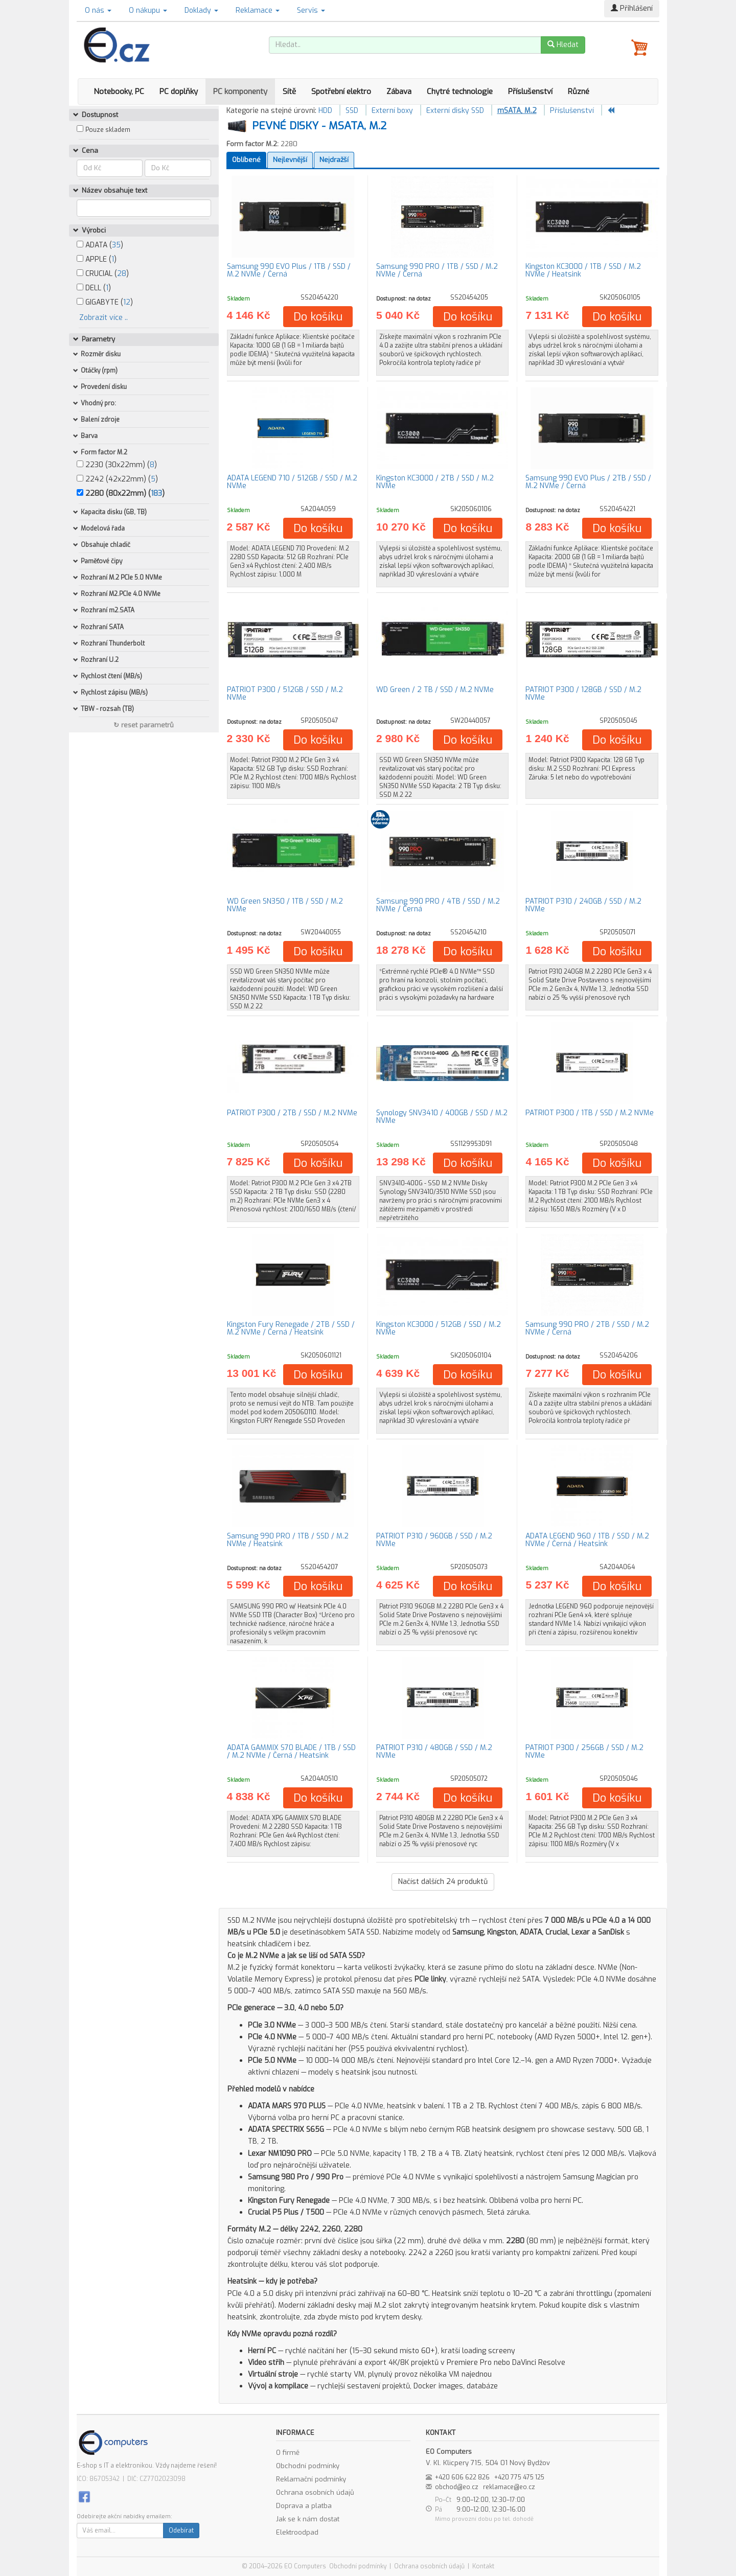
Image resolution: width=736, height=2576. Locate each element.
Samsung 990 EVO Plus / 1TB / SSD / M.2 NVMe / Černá (289, 270)
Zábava (398, 91)
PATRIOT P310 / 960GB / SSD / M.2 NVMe (434, 1540)
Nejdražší (334, 159)
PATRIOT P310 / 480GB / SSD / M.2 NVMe (434, 1751)
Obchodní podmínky (307, 2466)
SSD (352, 111)
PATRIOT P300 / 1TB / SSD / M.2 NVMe (589, 1113)
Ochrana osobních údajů (315, 2492)
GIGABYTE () (105, 302)
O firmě (288, 2452)
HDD (325, 111)
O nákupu (148, 10)
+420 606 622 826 (462, 2477)
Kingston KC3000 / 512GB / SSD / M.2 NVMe (438, 1328)
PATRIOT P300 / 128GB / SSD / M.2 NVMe (583, 693)
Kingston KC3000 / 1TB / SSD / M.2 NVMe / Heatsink (583, 270)
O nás (98, 10)
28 (121, 274)
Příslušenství (530, 91)
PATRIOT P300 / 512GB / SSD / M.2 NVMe (285, 693)
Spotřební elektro (341, 91)
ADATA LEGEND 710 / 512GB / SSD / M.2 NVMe (292, 482)
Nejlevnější (290, 159)
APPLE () (97, 259)
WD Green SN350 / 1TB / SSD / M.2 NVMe (285, 905)
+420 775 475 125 (519, 2477)
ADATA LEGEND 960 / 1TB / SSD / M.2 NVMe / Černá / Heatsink (587, 1540)
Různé (578, 91)
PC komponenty (240, 91)
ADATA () (100, 245)
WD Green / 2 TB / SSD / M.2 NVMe (435, 690)
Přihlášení (632, 8)
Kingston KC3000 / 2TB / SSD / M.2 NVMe (435, 482)
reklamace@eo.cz (509, 2487)
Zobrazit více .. (103, 318)
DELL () (94, 288)
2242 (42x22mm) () (117, 479)
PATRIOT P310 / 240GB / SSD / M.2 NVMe (583, 905)
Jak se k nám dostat (307, 2519)
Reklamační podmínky (311, 2479)
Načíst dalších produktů (443, 1882)
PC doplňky (178, 91)
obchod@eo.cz (456, 2487)
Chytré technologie (460, 91)
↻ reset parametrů (143, 725)
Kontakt (483, 2566)
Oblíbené (246, 159)
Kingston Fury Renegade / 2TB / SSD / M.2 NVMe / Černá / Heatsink (291, 1328)
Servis (311, 10)
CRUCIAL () (103, 274)
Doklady (201, 10)
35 (116, 245)
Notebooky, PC (119, 91)
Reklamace (258, 10)
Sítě (289, 91)
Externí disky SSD (455, 111)
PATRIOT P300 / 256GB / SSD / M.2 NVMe (584, 1751)
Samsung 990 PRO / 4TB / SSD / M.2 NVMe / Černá (438, 905)
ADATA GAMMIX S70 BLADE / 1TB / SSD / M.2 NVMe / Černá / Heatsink (291, 1751)
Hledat (563, 45)
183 (156, 493)
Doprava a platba (304, 2505)
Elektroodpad (297, 2532)
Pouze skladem (107, 130)
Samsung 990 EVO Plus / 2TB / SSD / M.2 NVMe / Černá (588, 482)
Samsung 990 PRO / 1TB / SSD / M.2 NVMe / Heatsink (288, 1540)
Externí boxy (392, 111)
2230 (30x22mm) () (117, 465)
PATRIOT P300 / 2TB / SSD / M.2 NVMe (292, 1113)
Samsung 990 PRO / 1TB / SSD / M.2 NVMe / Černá (437, 270)
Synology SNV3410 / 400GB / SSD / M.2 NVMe (442, 1116)
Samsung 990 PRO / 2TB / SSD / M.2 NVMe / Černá (587, 1328)
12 (126, 302)
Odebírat (181, 2530)
